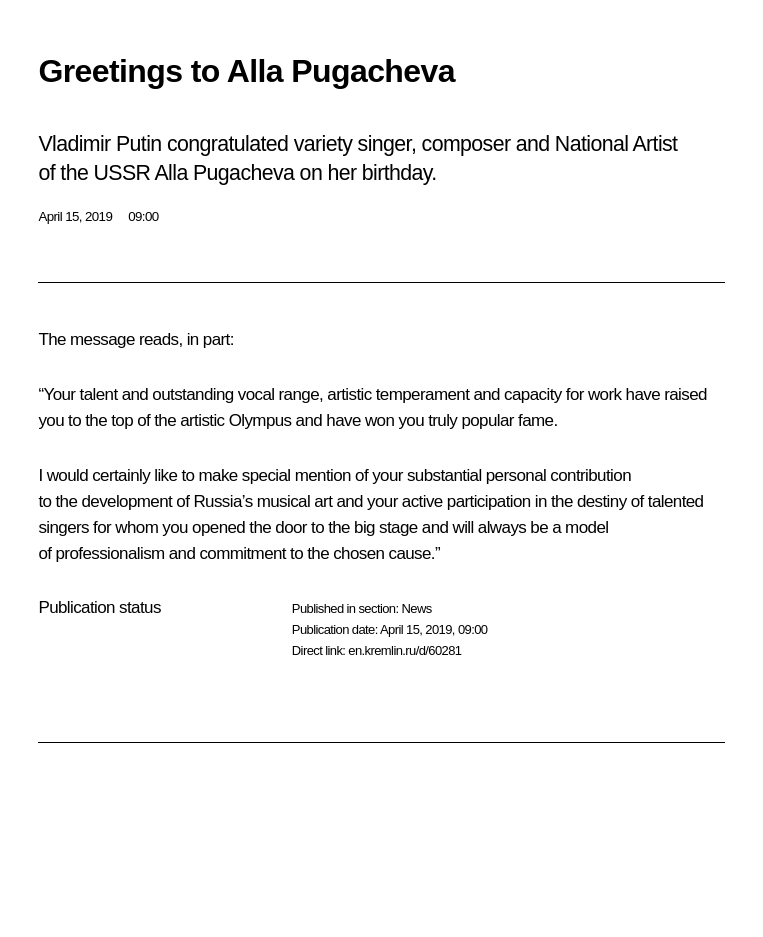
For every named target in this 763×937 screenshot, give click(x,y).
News (416, 608)
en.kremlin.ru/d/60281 (404, 650)
